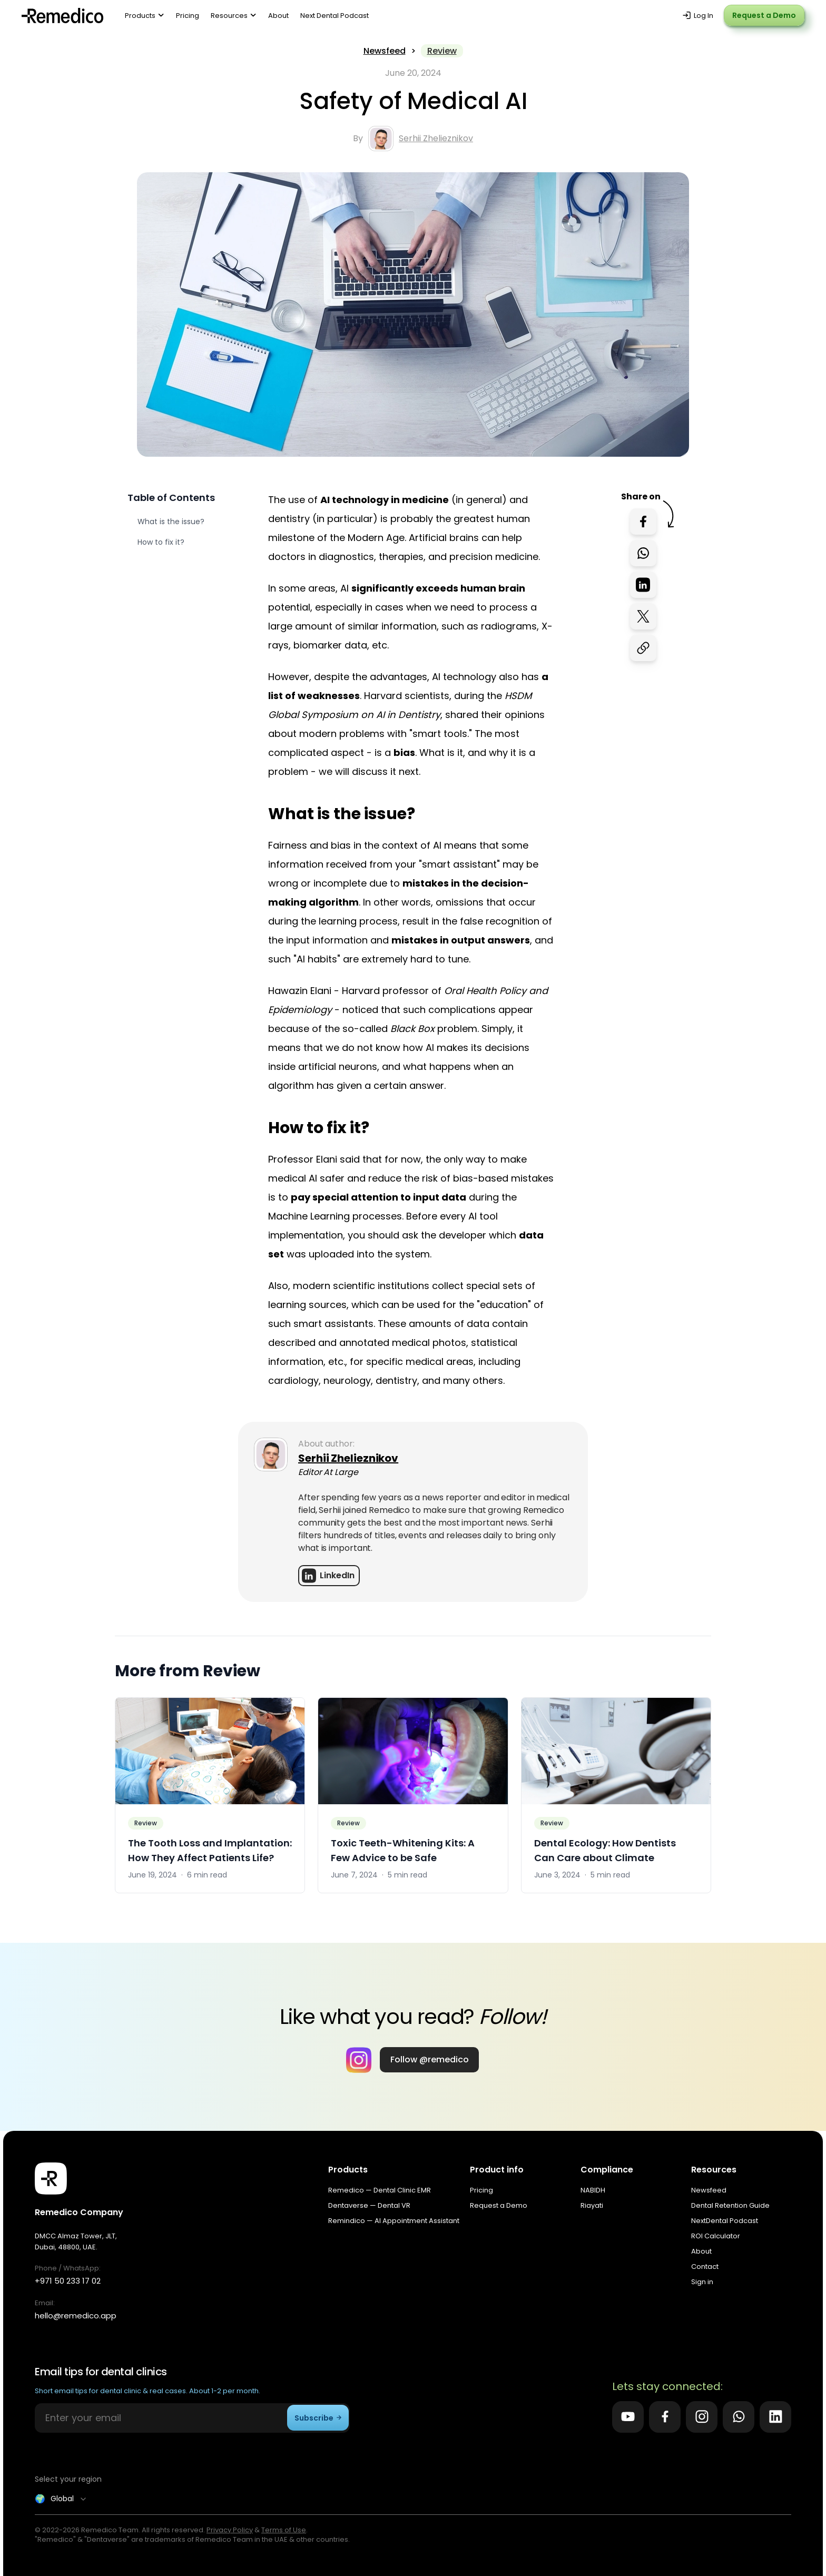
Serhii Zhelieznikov (436, 138)
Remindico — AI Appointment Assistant (393, 2221)
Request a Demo (764, 15)
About (278, 16)
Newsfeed (384, 51)
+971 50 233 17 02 (68, 2280)
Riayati (592, 2205)
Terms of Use (283, 2530)
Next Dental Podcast (334, 16)
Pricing (187, 16)
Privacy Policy (229, 2530)
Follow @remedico (429, 2059)
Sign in (702, 2282)
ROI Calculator (715, 2236)
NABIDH (593, 2190)
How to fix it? (160, 542)
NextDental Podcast (724, 2221)
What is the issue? (170, 521)
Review (442, 51)
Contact (705, 2267)
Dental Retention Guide (730, 2205)
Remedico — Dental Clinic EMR (379, 2190)
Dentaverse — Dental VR (369, 2205)
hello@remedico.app (75, 2315)
